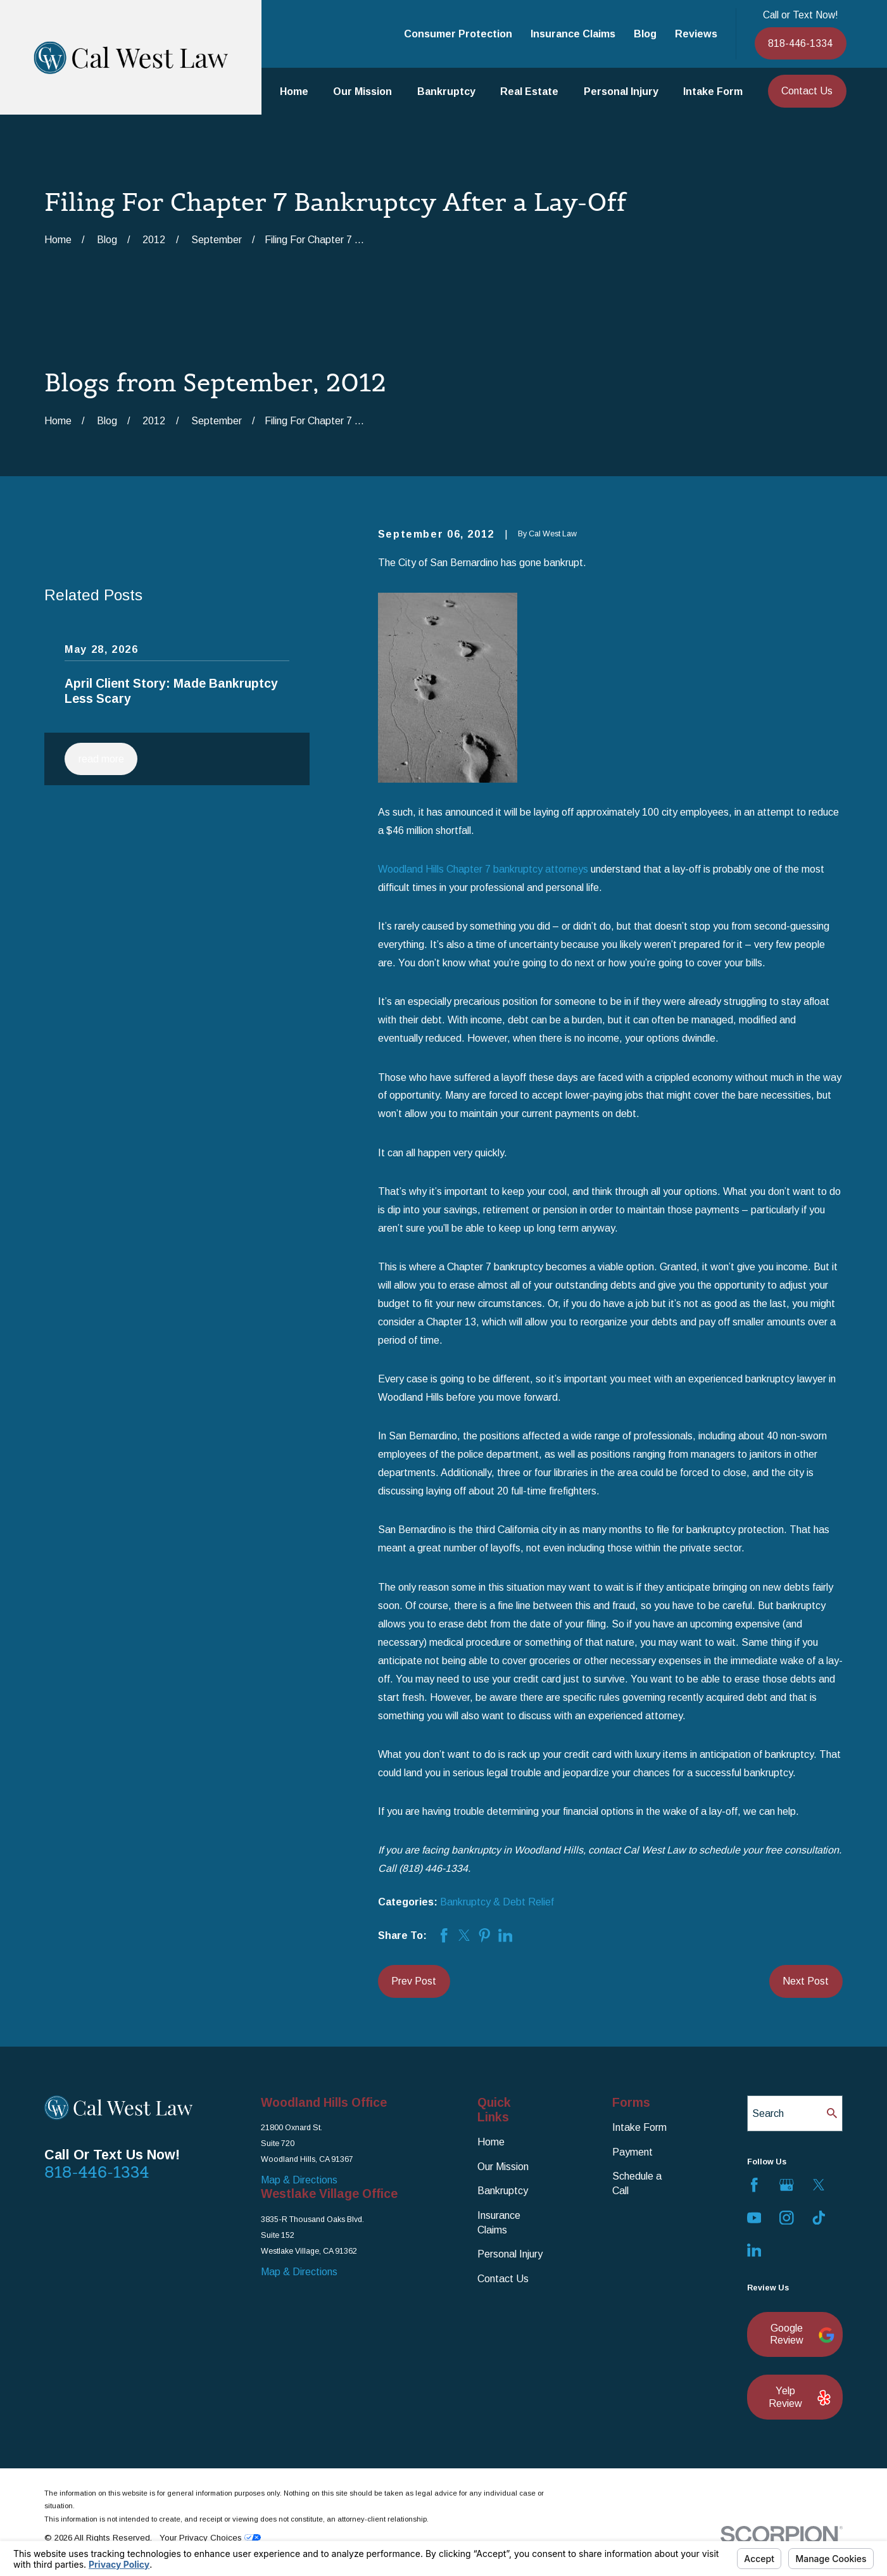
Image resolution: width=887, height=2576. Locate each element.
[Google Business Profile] (786, 2185)
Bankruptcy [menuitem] (446, 91)
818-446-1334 (800, 43)
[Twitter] (819, 2185)
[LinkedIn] (754, 2250)
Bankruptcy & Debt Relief (497, 1901)
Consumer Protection (458, 33)
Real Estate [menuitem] (529, 91)
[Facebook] (754, 2185)
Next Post (806, 1980)
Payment (632, 2151)
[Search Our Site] (832, 2113)
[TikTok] (819, 2218)
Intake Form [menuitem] (713, 91)
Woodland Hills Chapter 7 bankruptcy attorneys (483, 868)
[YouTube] (754, 2218)
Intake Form (639, 2127)
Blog (645, 33)
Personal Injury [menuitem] (621, 91)
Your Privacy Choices (210, 2537)
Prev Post (413, 1980)
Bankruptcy (502, 2190)
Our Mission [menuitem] (362, 91)
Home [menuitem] (294, 91)
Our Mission (503, 2166)
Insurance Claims (573, 33)
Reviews (696, 33)
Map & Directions (299, 2179)
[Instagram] (786, 2218)
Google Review (799, 2334)
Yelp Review (799, 2396)
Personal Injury (510, 2253)
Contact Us (807, 90)
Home (491, 2141)
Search (768, 2113)
